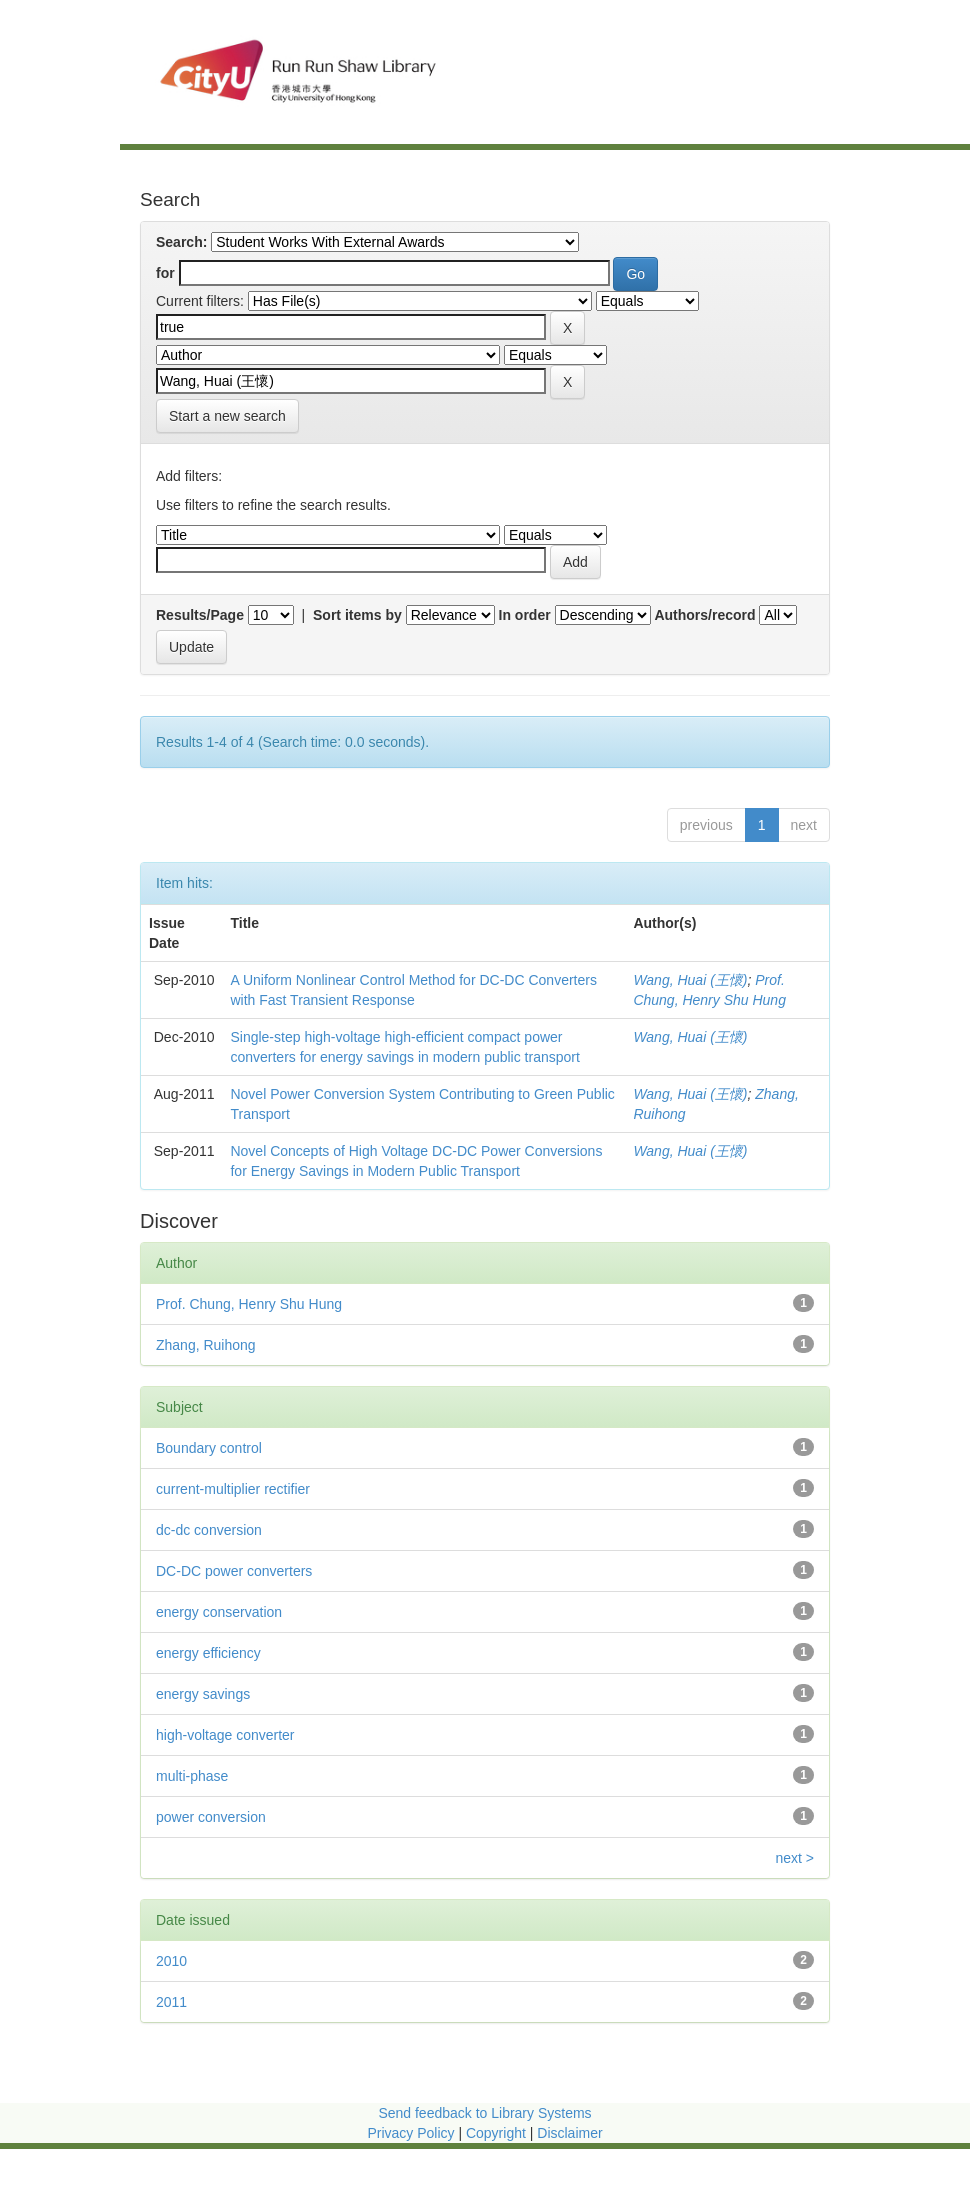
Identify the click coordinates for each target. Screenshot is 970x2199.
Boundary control (209, 1448)
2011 (171, 2002)
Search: (181, 242)
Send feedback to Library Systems (484, 2113)
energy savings (203, 1694)
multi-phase (192, 1776)
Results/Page (200, 615)
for (165, 273)
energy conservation (219, 1612)
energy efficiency (208, 1653)
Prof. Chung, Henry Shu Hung (249, 1304)
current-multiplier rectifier (233, 1489)
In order (525, 615)
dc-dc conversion (209, 1530)
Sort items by (357, 615)
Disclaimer (569, 2133)
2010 (171, 1961)
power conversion (211, 1817)
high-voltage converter (225, 1735)
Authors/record (704, 615)
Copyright (498, 2133)
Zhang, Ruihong (206, 1345)
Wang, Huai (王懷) (690, 980)
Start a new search (227, 416)
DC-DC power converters (234, 1571)
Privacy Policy (410, 2133)
